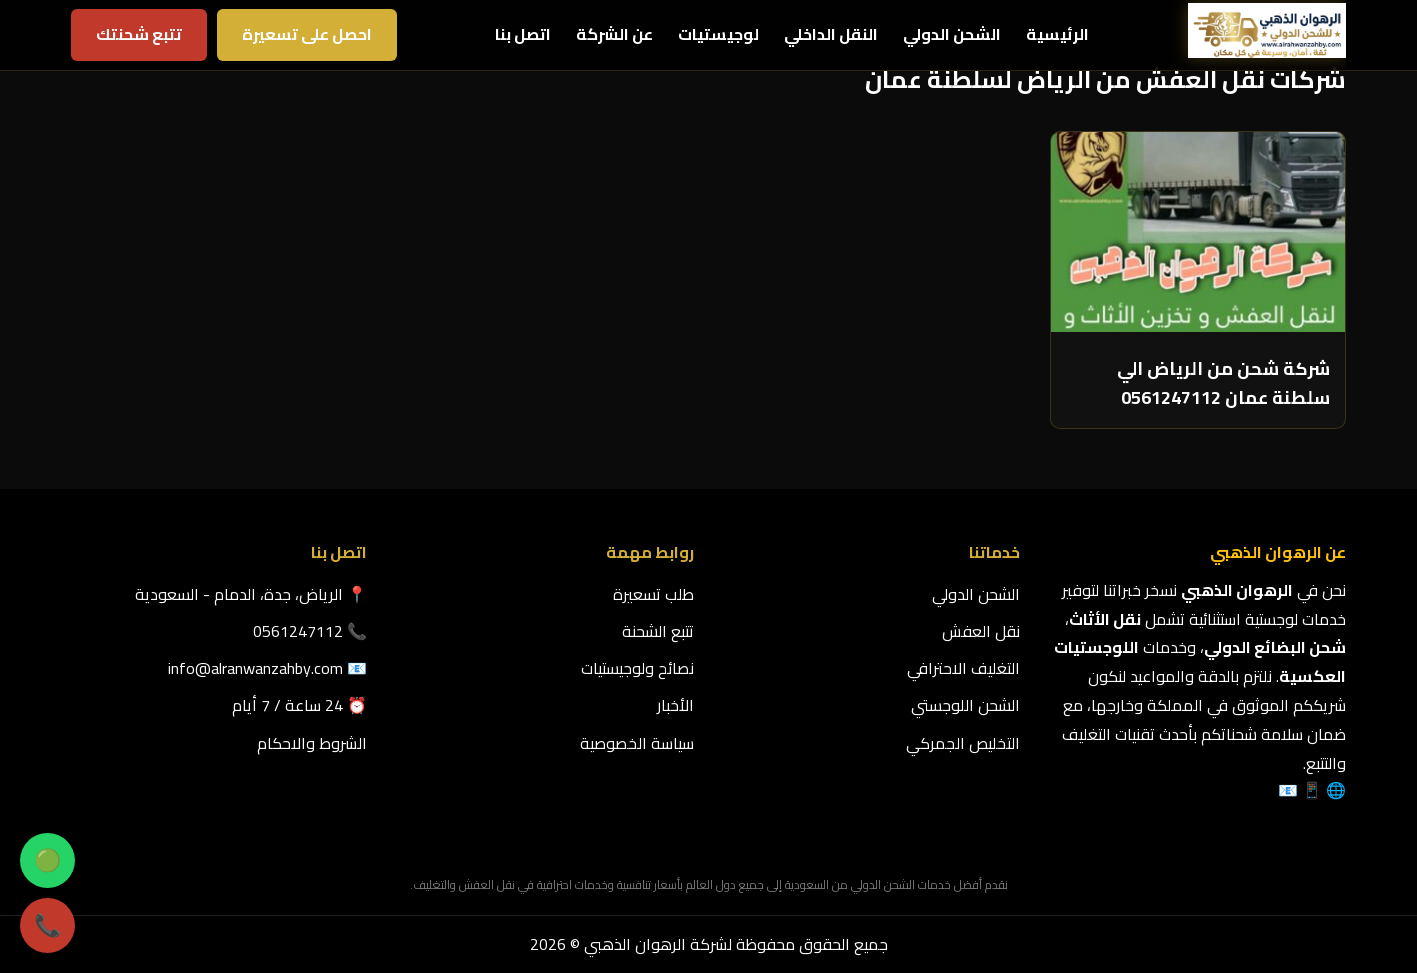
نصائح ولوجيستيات (637, 668)
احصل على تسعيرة (307, 34)
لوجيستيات (718, 34)
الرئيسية (1057, 34)
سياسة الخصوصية (637, 743)
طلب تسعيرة (653, 594)
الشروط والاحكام (312, 743)
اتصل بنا (523, 34)
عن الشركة (614, 34)
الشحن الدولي (952, 34)
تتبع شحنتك (139, 34)
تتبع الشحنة (658, 631)
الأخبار (675, 705)
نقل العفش (981, 631)
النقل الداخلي (831, 34)
